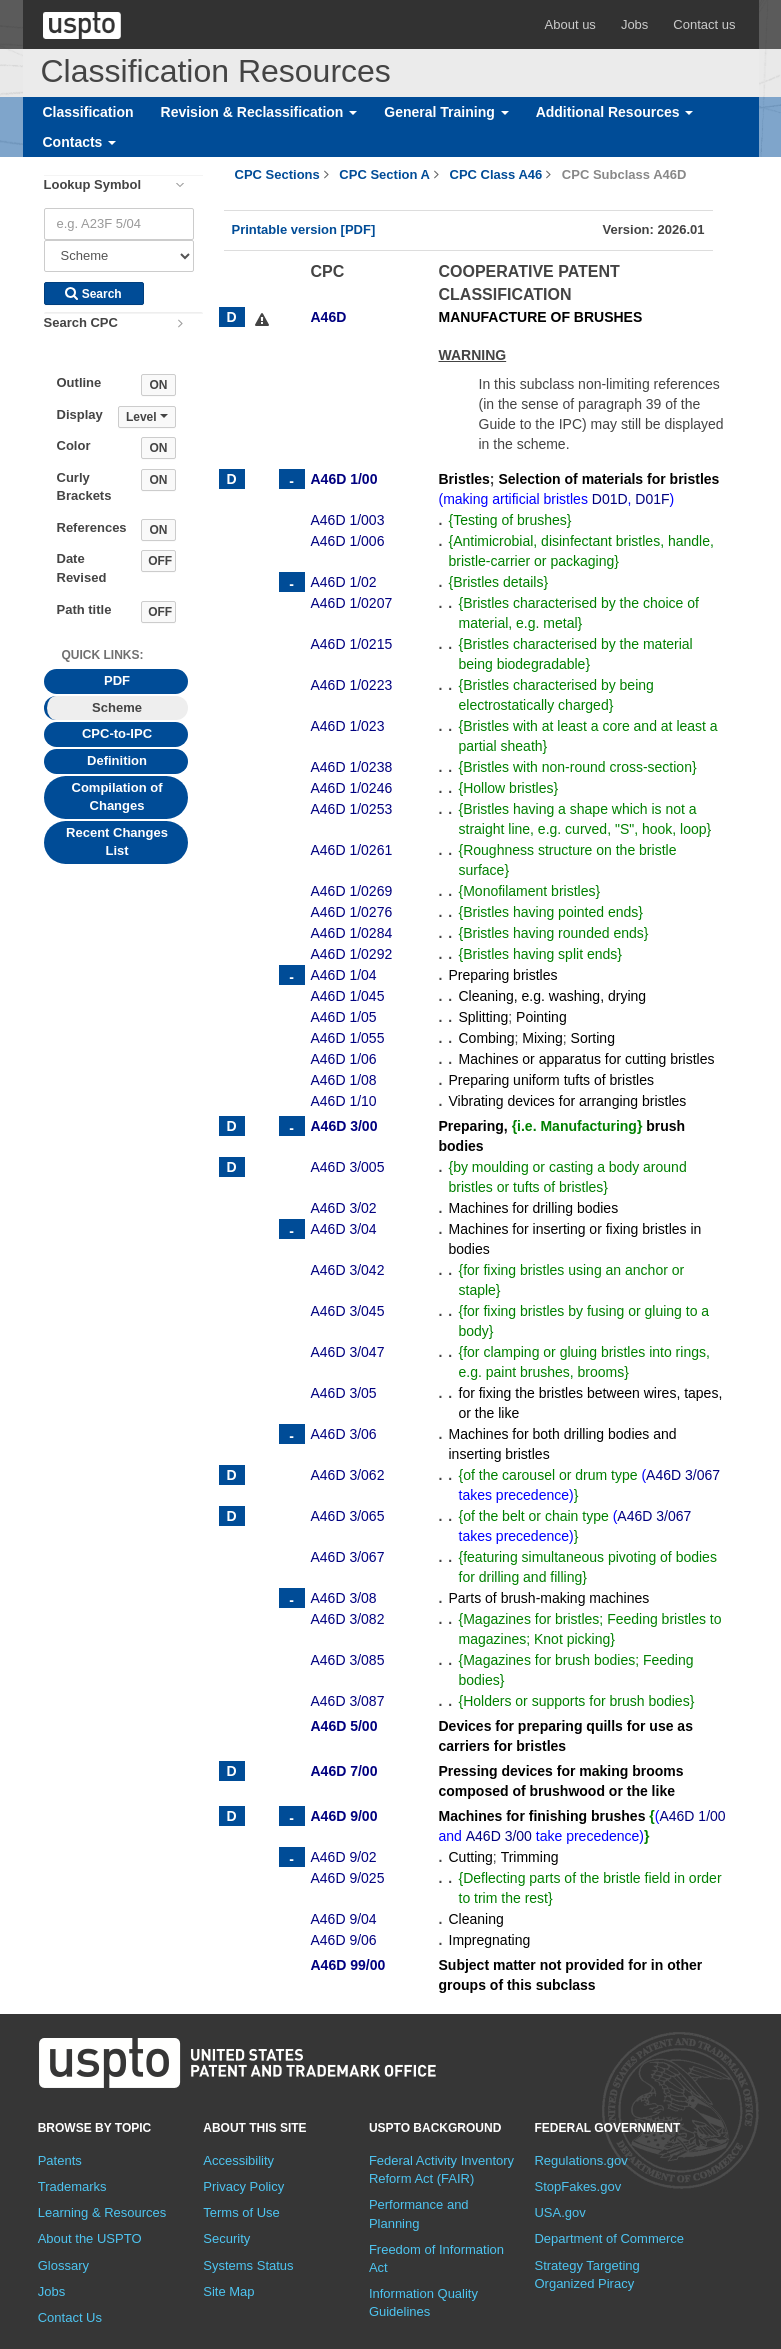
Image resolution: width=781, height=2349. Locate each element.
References (92, 527)
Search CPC (81, 322)
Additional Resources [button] (615, 112)
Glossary (63, 2265)
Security (226, 2238)
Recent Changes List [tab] (117, 842)
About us (570, 24)
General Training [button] (446, 112)
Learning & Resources (102, 2212)
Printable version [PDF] (304, 229)
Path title (84, 609)
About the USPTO (90, 2238)
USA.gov (559, 2212)
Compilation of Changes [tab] (117, 797)
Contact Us (70, 2317)
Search (93, 294)
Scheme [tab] (117, 707)
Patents (60, 2160)
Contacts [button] (80, 142)
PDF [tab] (117, 680)
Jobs (634, 24)
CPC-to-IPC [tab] (117, 733)
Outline (79, 382)
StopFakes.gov (577, 2186)
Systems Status (248, 2265)
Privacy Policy (243, 2186)
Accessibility (238, 2160)
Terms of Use (241, 2212)
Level (147, 417)
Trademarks (72, 2186)
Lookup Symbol (93, 184)
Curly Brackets (84, 487)
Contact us (704, 24)
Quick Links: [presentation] (103, 655)
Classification (88, 112)
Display (80, 414)
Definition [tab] (117, 760)
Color (74, 445)
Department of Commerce (609, 2238)
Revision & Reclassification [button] (259, 112)
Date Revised (82, 568)
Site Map (228, 2291)
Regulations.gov (580, 2160)
